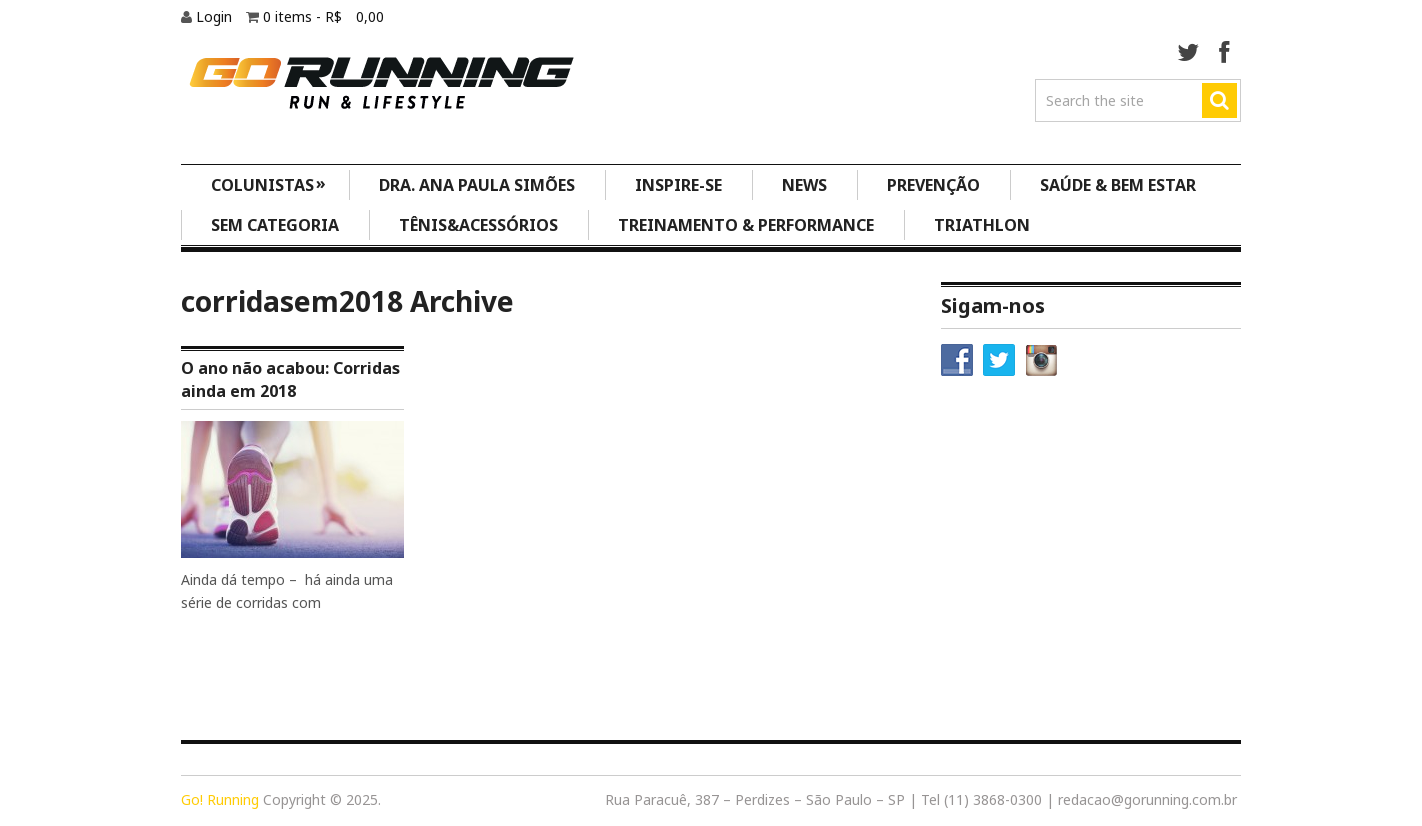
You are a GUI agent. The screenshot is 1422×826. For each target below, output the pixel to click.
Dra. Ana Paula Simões (477, 185)
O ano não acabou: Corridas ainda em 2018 (290, 379)
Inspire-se (678, 185)
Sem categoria (275, 225)
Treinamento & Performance (746, 225)
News (804, 185)
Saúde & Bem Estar (1118, 185)
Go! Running (220, 799)
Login (216, 16)
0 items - (323, 16)
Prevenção (933, 185)
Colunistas (269, 183)
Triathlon (982, 225)
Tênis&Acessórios (478, 225)
